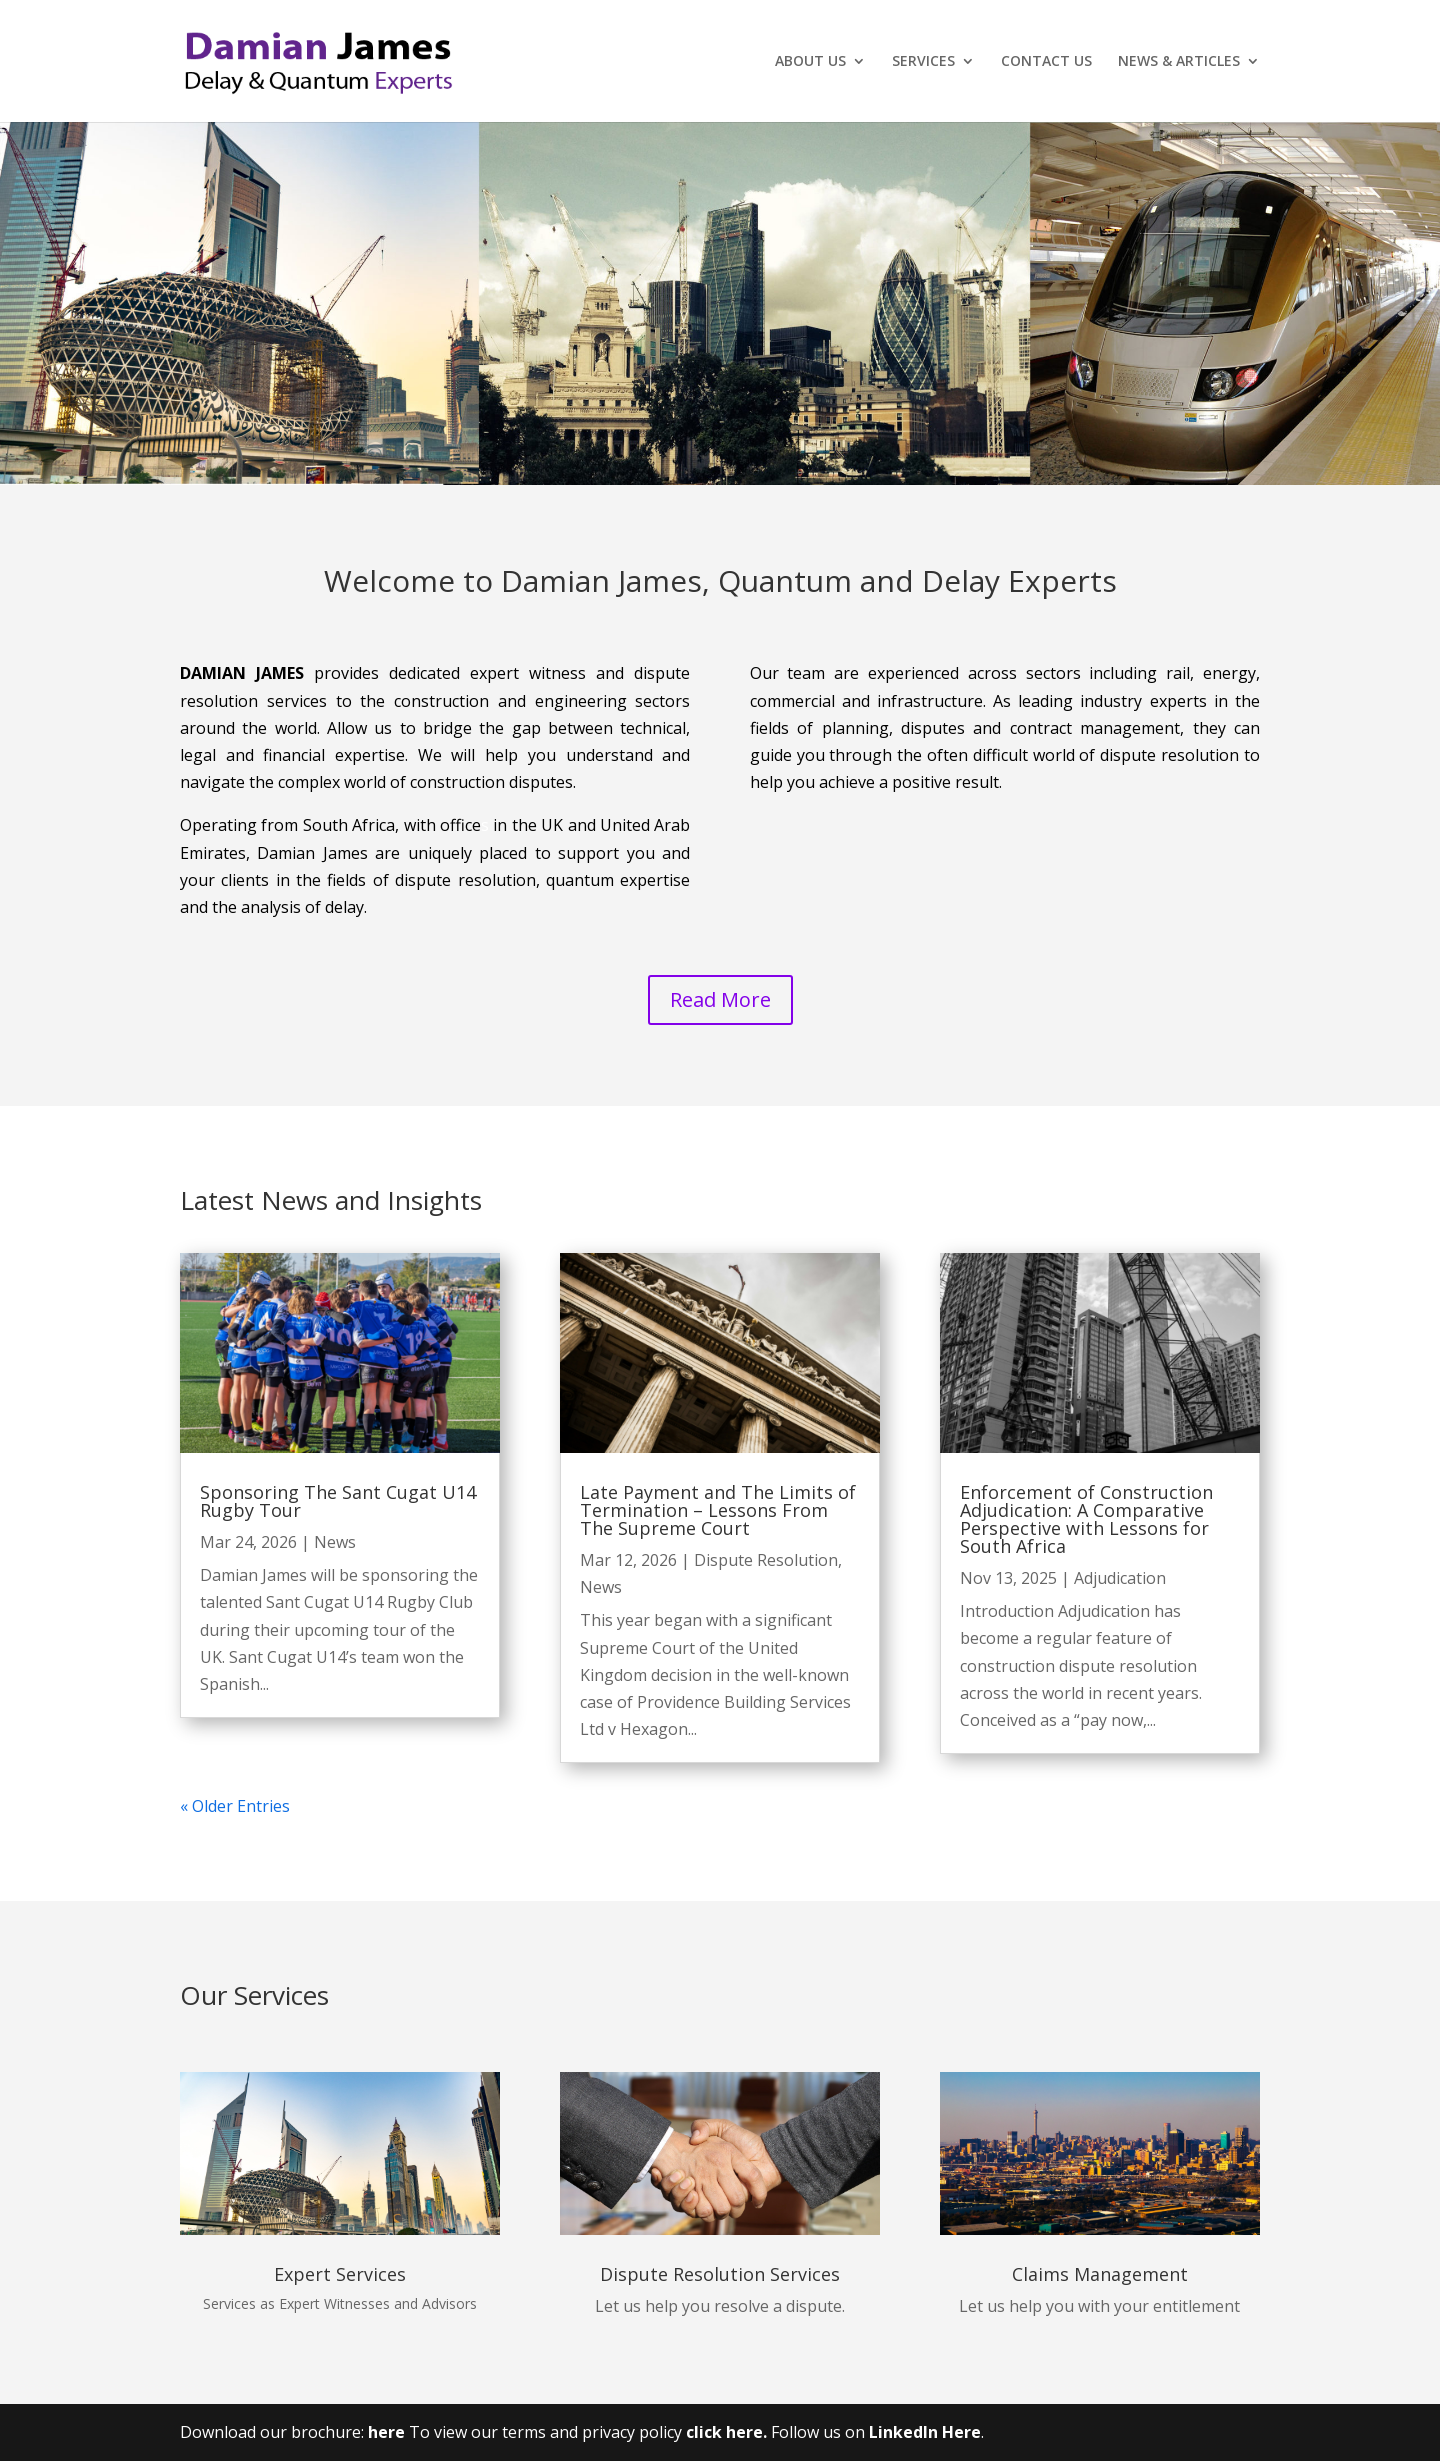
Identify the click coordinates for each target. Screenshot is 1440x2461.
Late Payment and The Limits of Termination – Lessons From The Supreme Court (718, 1510)
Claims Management (1100, 2274)
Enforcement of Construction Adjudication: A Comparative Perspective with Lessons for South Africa (1086, 1519)
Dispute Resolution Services (720, 2274)
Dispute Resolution (766, 1560)
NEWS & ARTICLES (1179, 62)
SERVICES (923, 62)
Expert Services (340, 2274)
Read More (720, 999)
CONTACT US (1046, 62)
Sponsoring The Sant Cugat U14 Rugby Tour (338, 1501)
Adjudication (1120, 1578)
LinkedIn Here (925, 2432)
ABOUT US (810, 62)
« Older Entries (235, 1806)
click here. (728, 2432)
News (335, 1542)
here (386, 2432)
